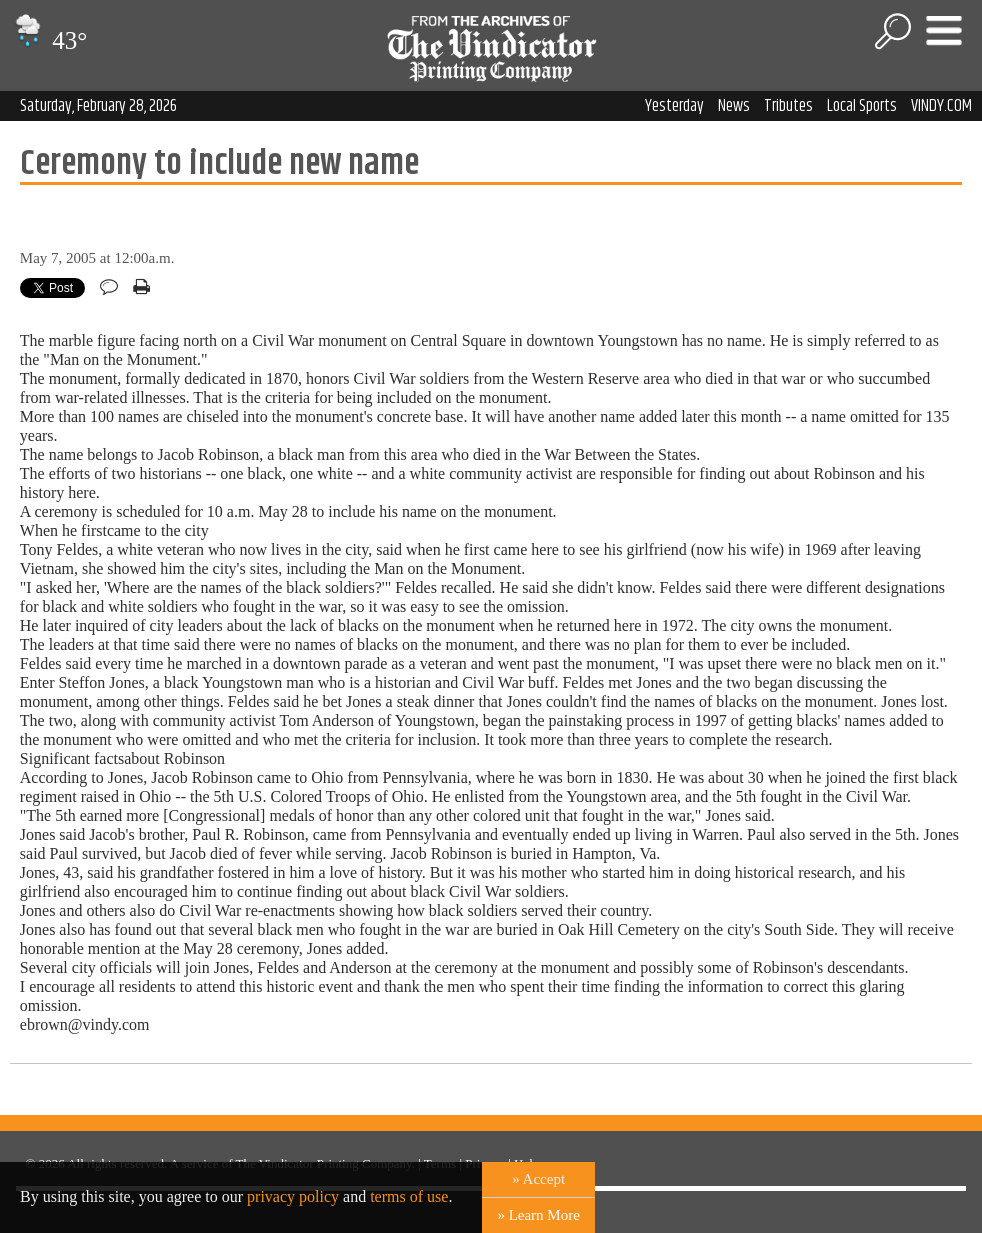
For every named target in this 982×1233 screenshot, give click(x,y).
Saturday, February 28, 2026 (98, 106)
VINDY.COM (941, 106)
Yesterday (674, 106)
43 (48, 40)
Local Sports (862, 106)
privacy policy (293, 1196)
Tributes (788, 106)
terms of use (409, 1196)
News (734, 106)
